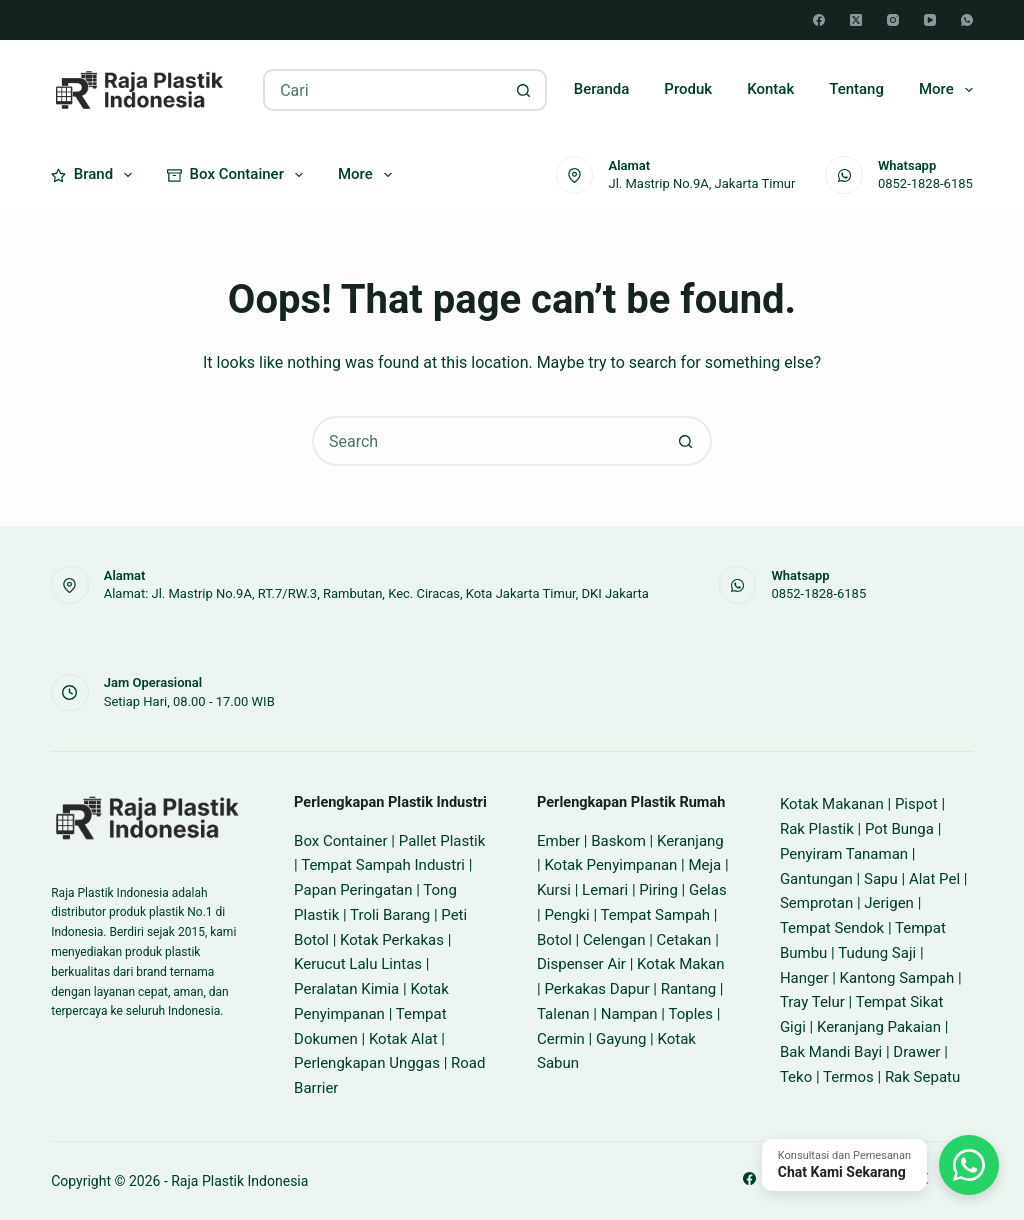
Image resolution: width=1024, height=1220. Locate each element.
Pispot (916, 804)
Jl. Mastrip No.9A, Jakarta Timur (701, 183)
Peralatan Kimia (346, 989)
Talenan (563, 1014)
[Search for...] (384, 90)
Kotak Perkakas (392, 940)
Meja (704, 865)
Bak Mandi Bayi (831, 1052)
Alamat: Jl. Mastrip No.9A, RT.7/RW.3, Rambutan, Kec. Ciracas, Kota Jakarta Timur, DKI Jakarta (376, 593)
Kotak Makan (680, 964)
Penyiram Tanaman (844, 854)
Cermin (561, 1039)
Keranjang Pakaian (879, 1027)
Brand (95, 175)
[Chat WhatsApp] (880, 1165)
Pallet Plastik (442, 841)
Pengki (566, 915)
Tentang (856, 89)
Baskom (618, 841)
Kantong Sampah (897, 978)
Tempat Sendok (832, 928)
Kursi (554, 890)
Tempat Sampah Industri (383, 865)
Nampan (629, 1014)
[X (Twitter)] (856, 20)
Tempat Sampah (655, 915)
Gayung (621, 1039)
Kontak (770, 89)
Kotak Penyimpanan (610, 865)
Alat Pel (934, 879)
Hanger (804, 978)
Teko (796, 1077)
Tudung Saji (877, 953)
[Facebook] (819, 20)
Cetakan (684, 940)
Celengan (614, 940)
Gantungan (816, 879)
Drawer (916, 1052)
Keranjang (690, 841)
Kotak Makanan (832, 804)
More (946, 90)
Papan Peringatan (353, 890)
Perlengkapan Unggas (367, 1063)
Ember (558, 841)
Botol (554, 940)
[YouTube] (930, 20)
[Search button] (524, 90)
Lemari (605, 890)
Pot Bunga (899, 829)
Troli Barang (390, 915)
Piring (658, 890)
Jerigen (889, 903)
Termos (848, 1077)
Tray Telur (812, 1002)
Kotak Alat (403, 1039)
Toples (690, 1014)
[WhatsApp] (967, 20)
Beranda (602, 89)
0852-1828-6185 (925, 183)
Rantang (688, 989)
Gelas (708, 890)
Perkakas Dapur (596, 989)
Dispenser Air (581, 964)
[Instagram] (893, 20)
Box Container (239, 175)
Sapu (881, 879)
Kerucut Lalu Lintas (358, 964)
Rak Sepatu (922, 1077)
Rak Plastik (817, 829)
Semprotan (816, 903)
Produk (688, 89)
